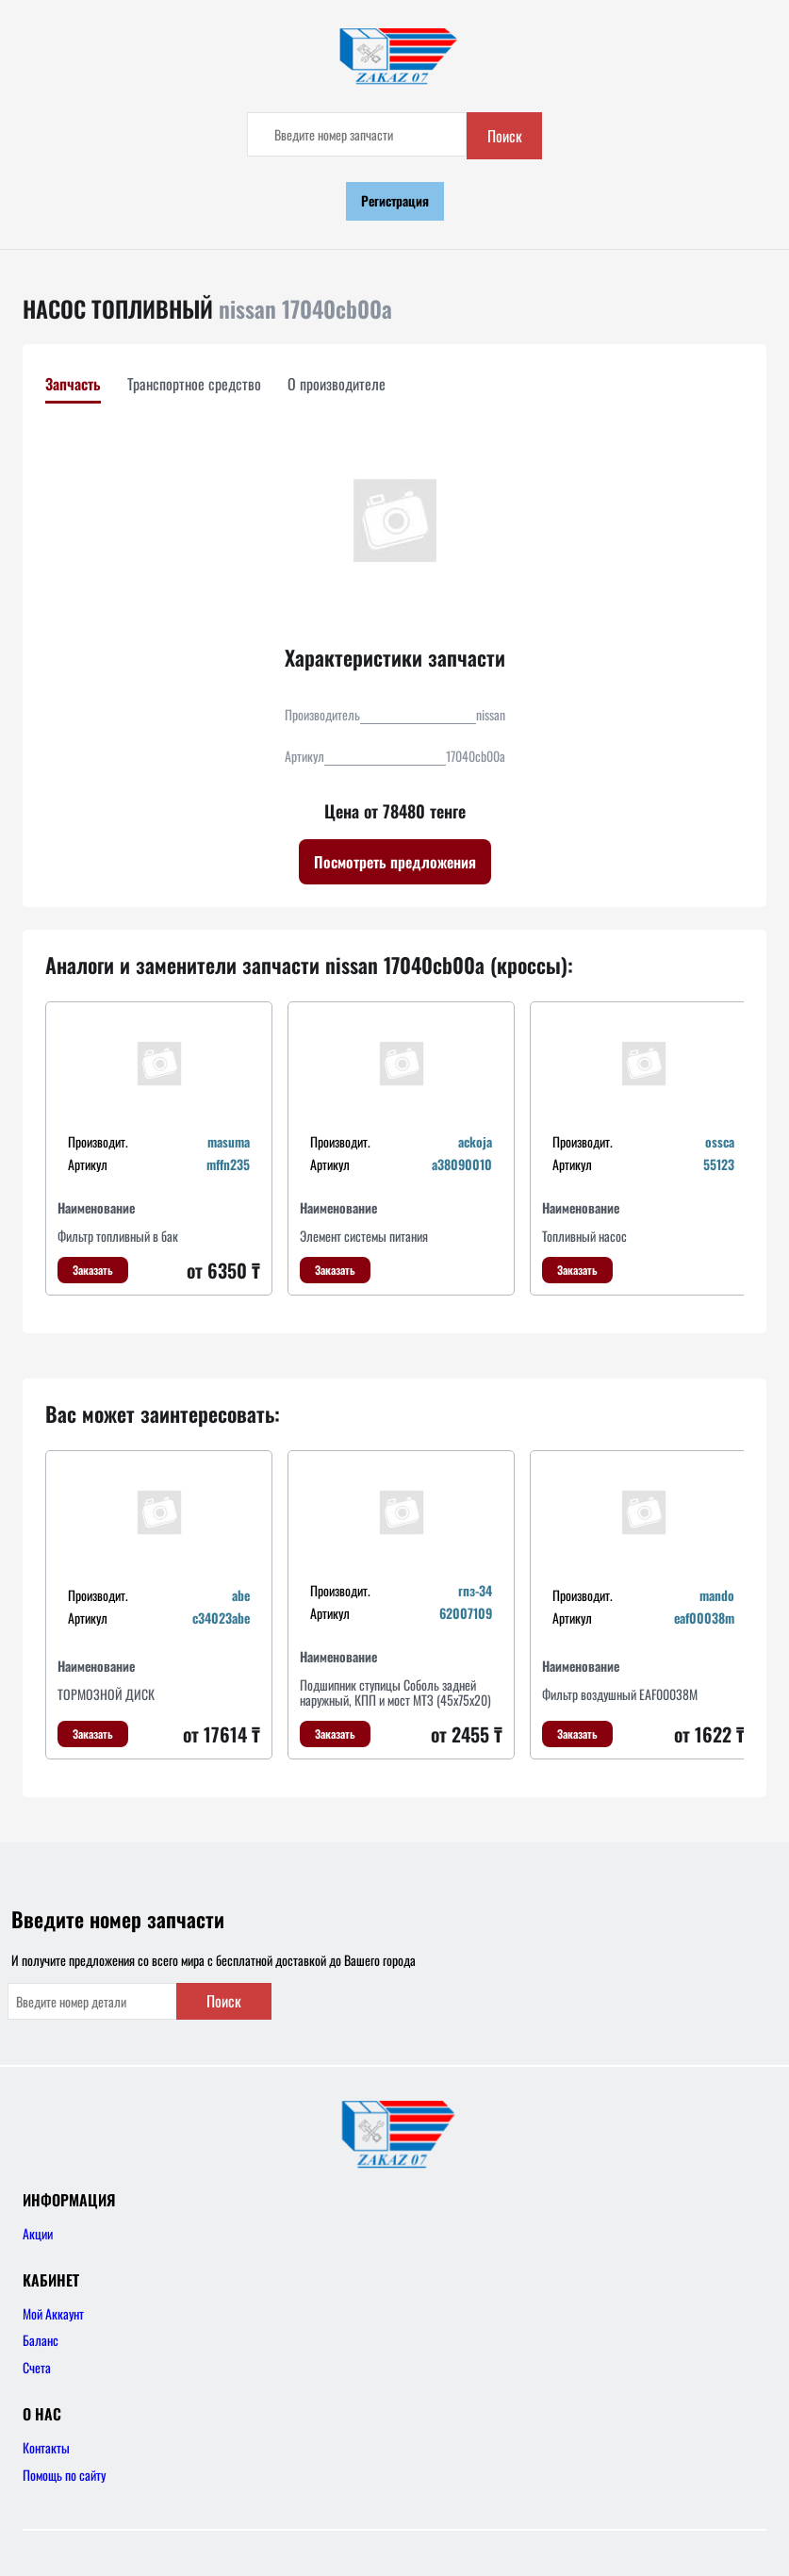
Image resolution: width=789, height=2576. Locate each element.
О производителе (337, 383)
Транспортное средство (194, 383)
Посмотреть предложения (395, 861)
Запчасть (73, 383)
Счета (37, 2367)
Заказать (93, 1270)
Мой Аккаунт (53, 2313)
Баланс (40, 2340)
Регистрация (395, 200)
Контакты (46, 2447)
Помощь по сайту (64, 2475)
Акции (38, 2233)
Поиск (504, 135)
